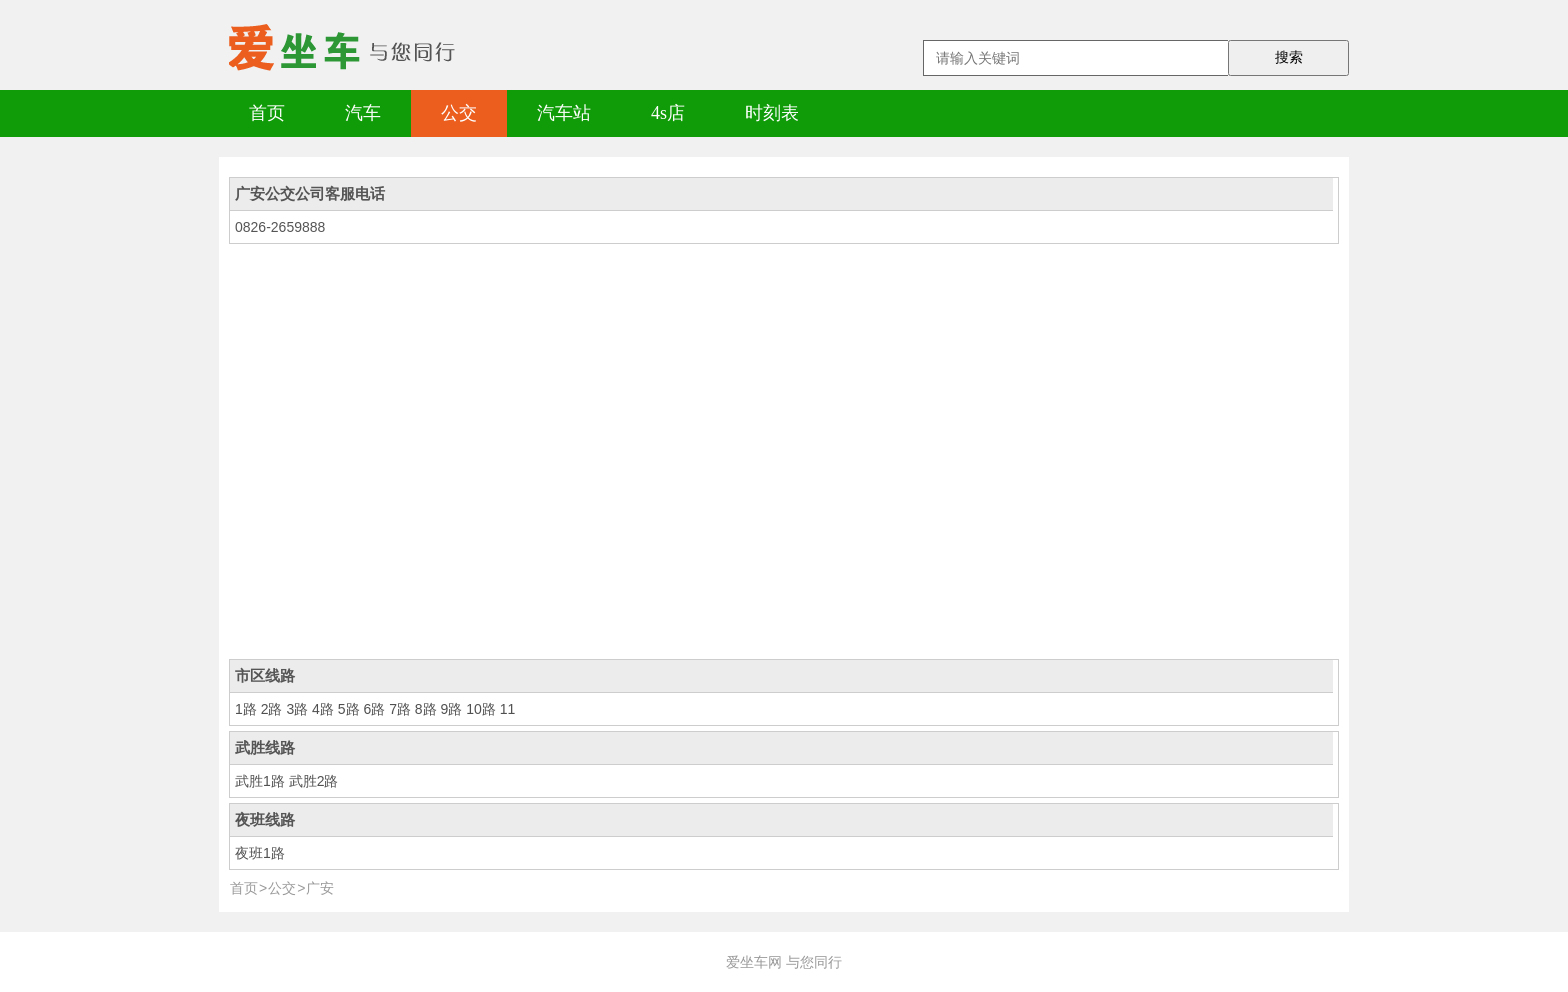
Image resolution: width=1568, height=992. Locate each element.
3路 (297, 709)
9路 (452, 709)
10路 (481, 709)
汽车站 (564, 113)
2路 (272, 709)
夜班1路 (260, 853)
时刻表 (772, 113)
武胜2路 (314, 781)
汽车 (363, 113)
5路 (349, 709)
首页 (267, 113)
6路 (374, 709)
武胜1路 (260, 781)
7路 (400, 709)
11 (508, 709)
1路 (246, 709)
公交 (459, 113)
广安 (320, 888)
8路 (426, 709)
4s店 (668, 113)
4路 (323, 709)
